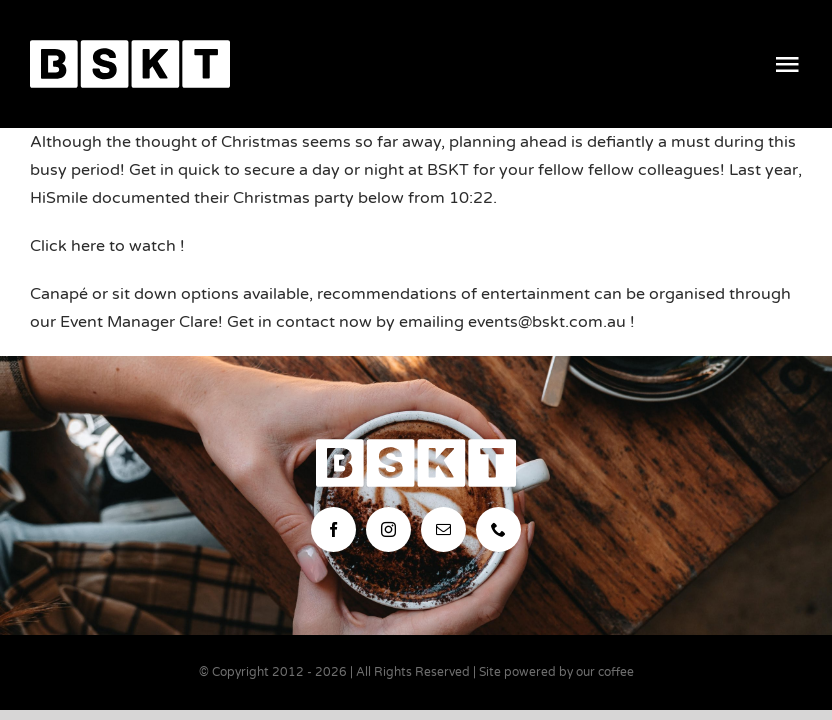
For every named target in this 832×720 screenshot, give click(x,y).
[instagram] (388, 529)
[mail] (443, 529)
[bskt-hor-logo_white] (130, 48)
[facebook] (333, 529)
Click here (67, 246)
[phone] (498, 529)
